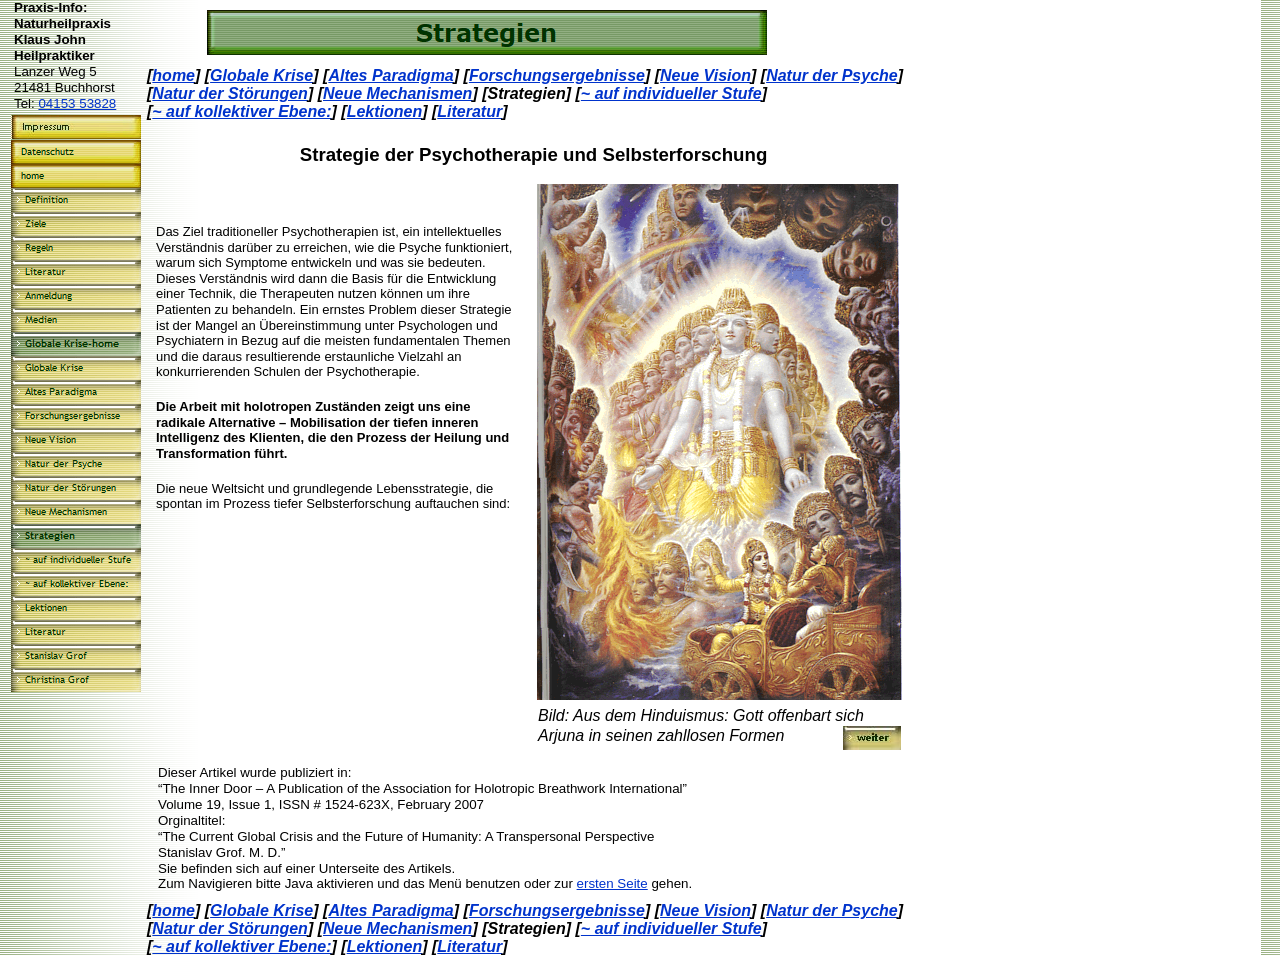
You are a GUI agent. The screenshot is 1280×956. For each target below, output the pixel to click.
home (173, 75)
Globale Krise (261, 75)
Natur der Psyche (832, 75)
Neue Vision (705, 75)
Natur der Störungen (230, 93)
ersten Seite (612, 883)
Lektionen (385, 111)
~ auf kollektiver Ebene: (241, 111)
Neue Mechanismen (397, 93)
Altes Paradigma (390, 75)
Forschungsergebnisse (557, 75)
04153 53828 (77, 103)
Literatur (469, 111)
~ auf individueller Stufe (671, 93)
